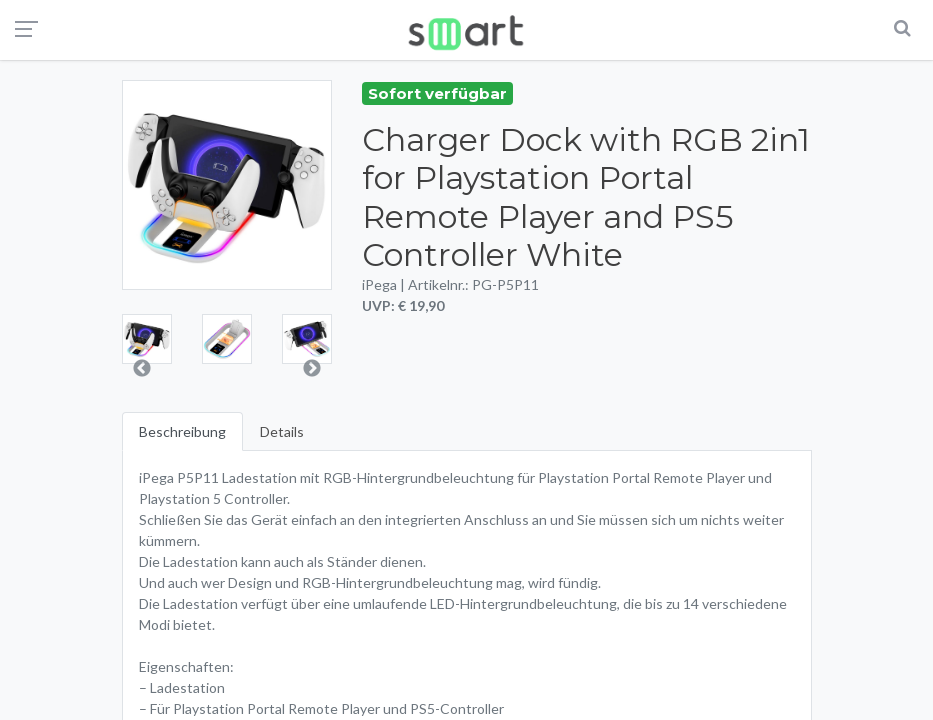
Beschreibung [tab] (182, 431)
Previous (142, 369)
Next (312, 369)
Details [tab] (282, 431)
